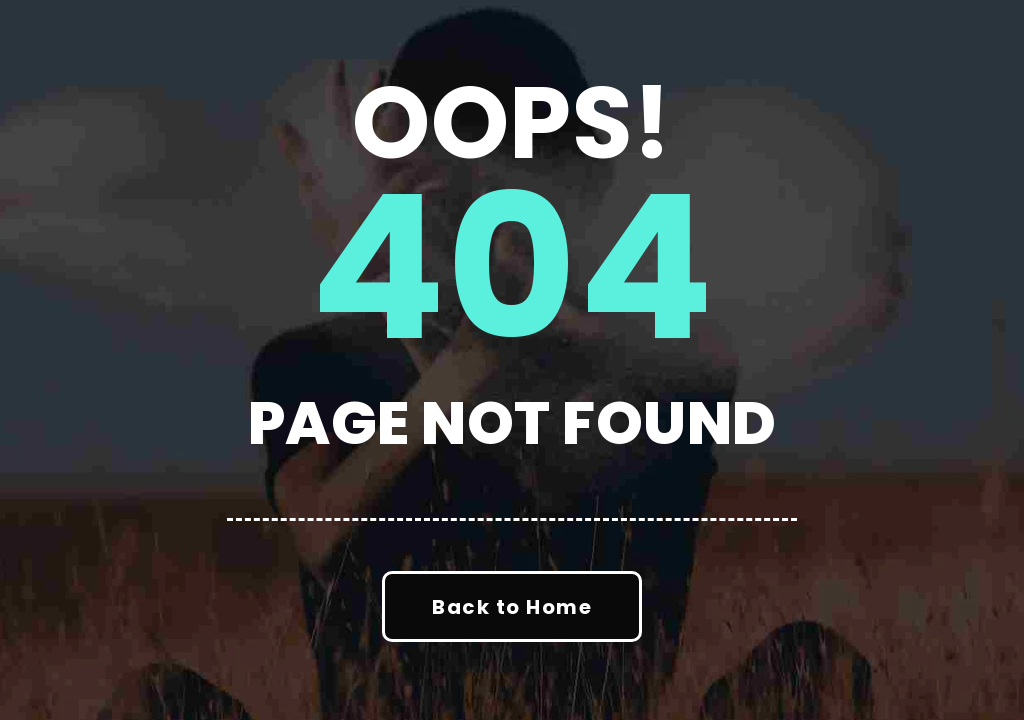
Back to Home (512, 607)
